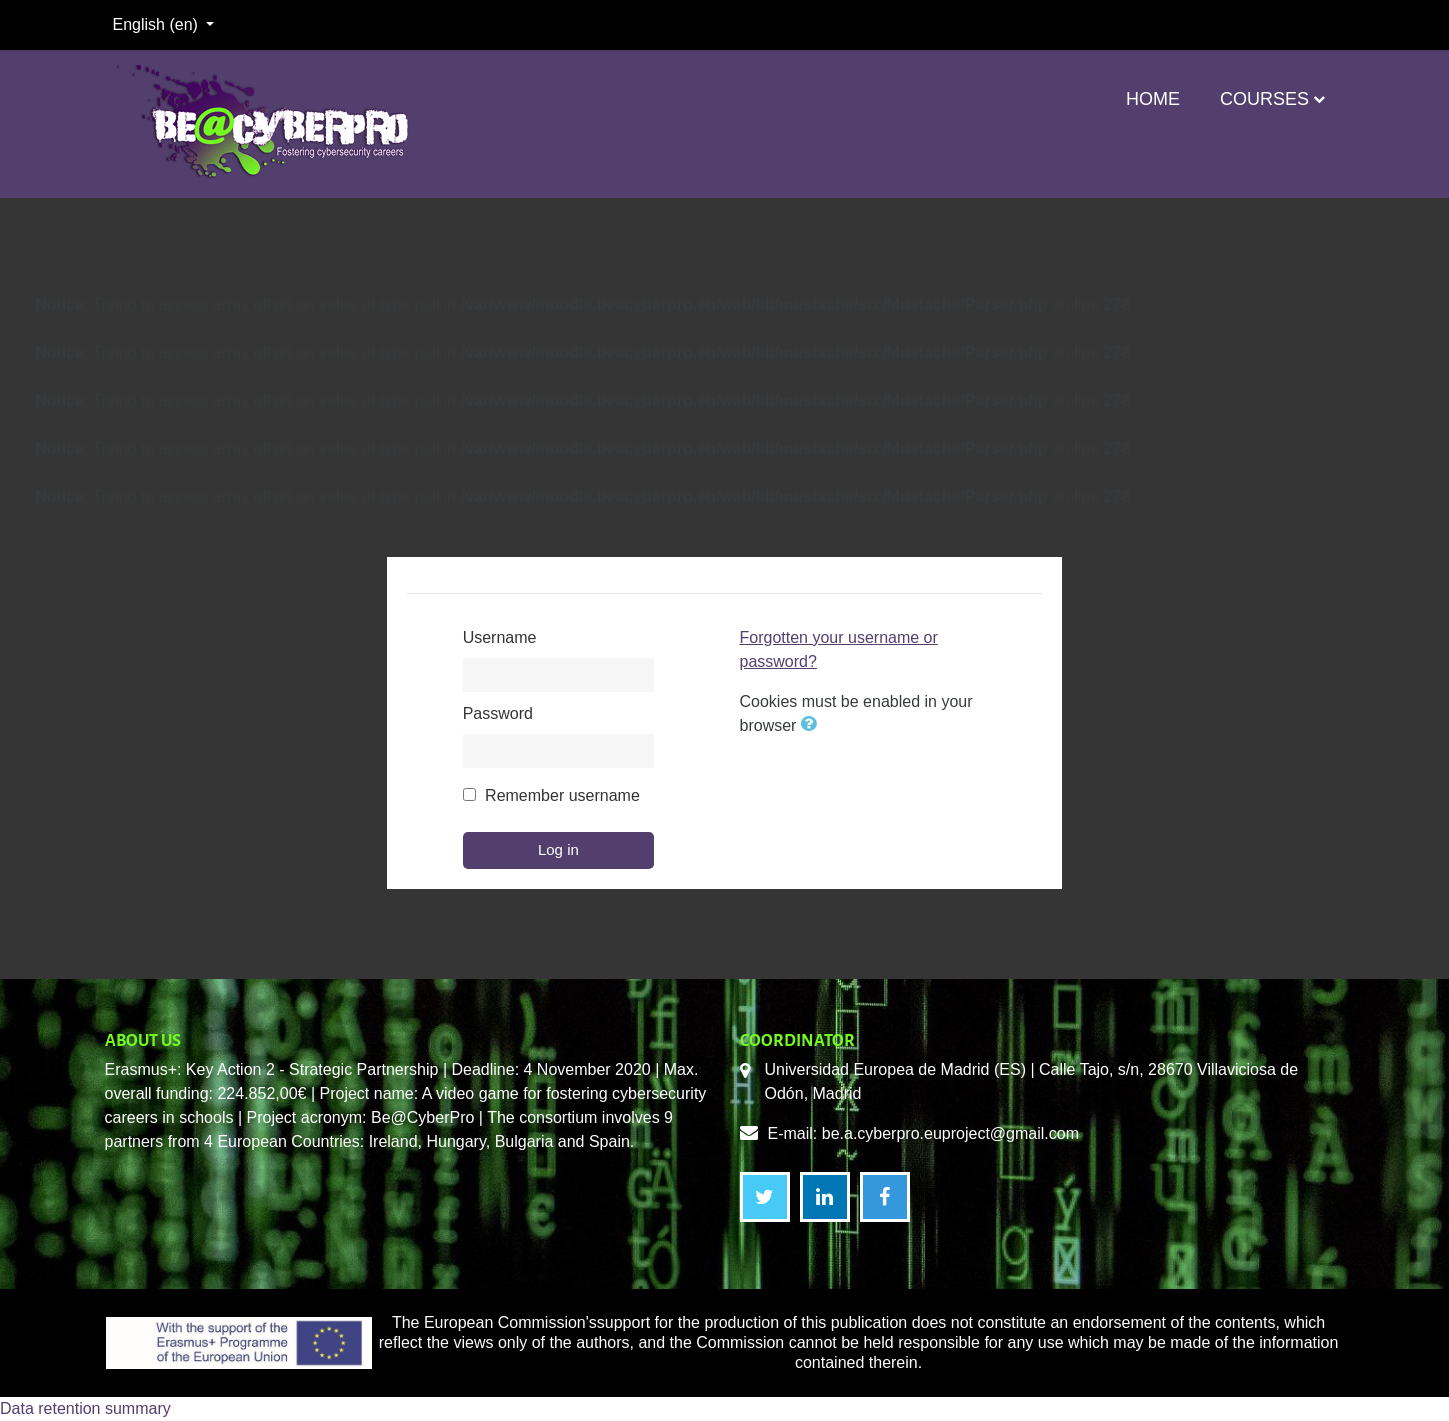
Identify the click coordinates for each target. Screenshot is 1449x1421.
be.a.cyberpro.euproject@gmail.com (950, 1133)
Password (498, 713)
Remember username (562, 795)
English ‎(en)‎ (158, 24)
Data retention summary (85, 1408)
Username (500, 637)
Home (1153, 99)
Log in (558, 849)
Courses (1264, 99)
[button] (813, 725)
